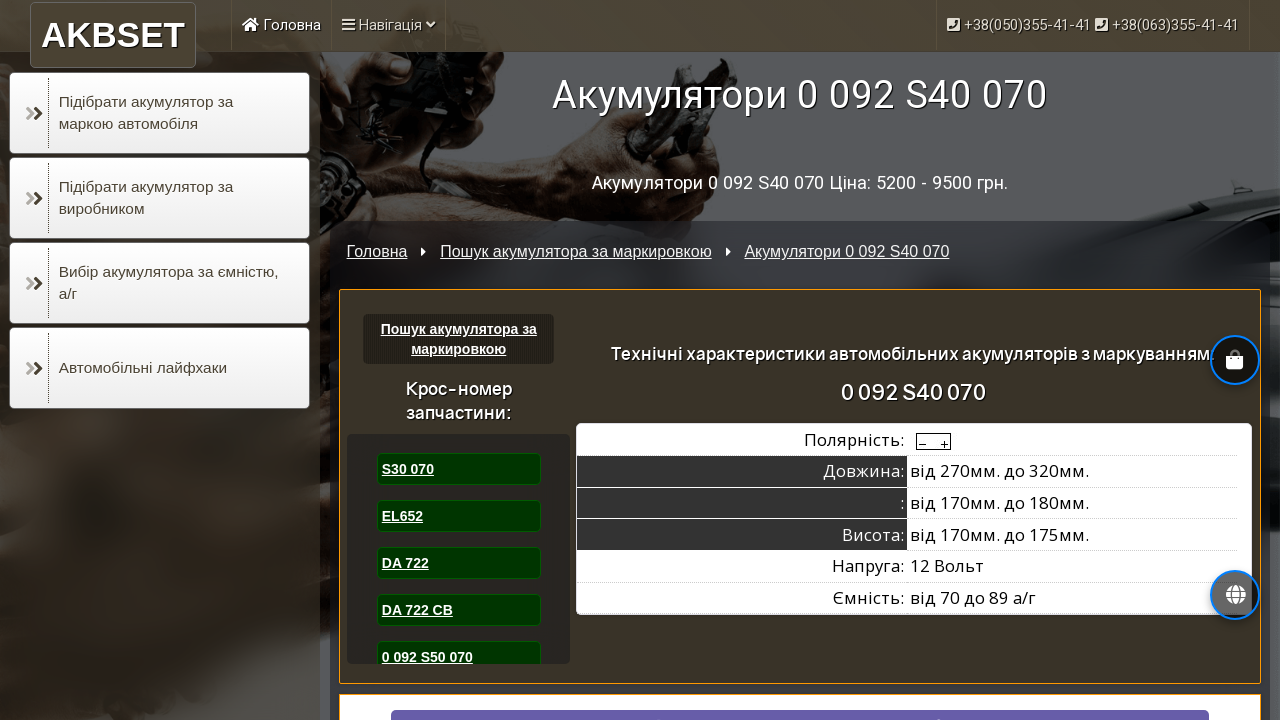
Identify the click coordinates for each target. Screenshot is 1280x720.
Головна (281, 25)
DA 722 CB (417, 610)
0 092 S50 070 (427, 657)
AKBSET (113, 34)
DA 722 (405, 563)
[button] (1235, 595)
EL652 (402, 516)
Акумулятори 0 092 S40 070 (846, 251)
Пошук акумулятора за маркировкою (575, 251)
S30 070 (408, 469)
